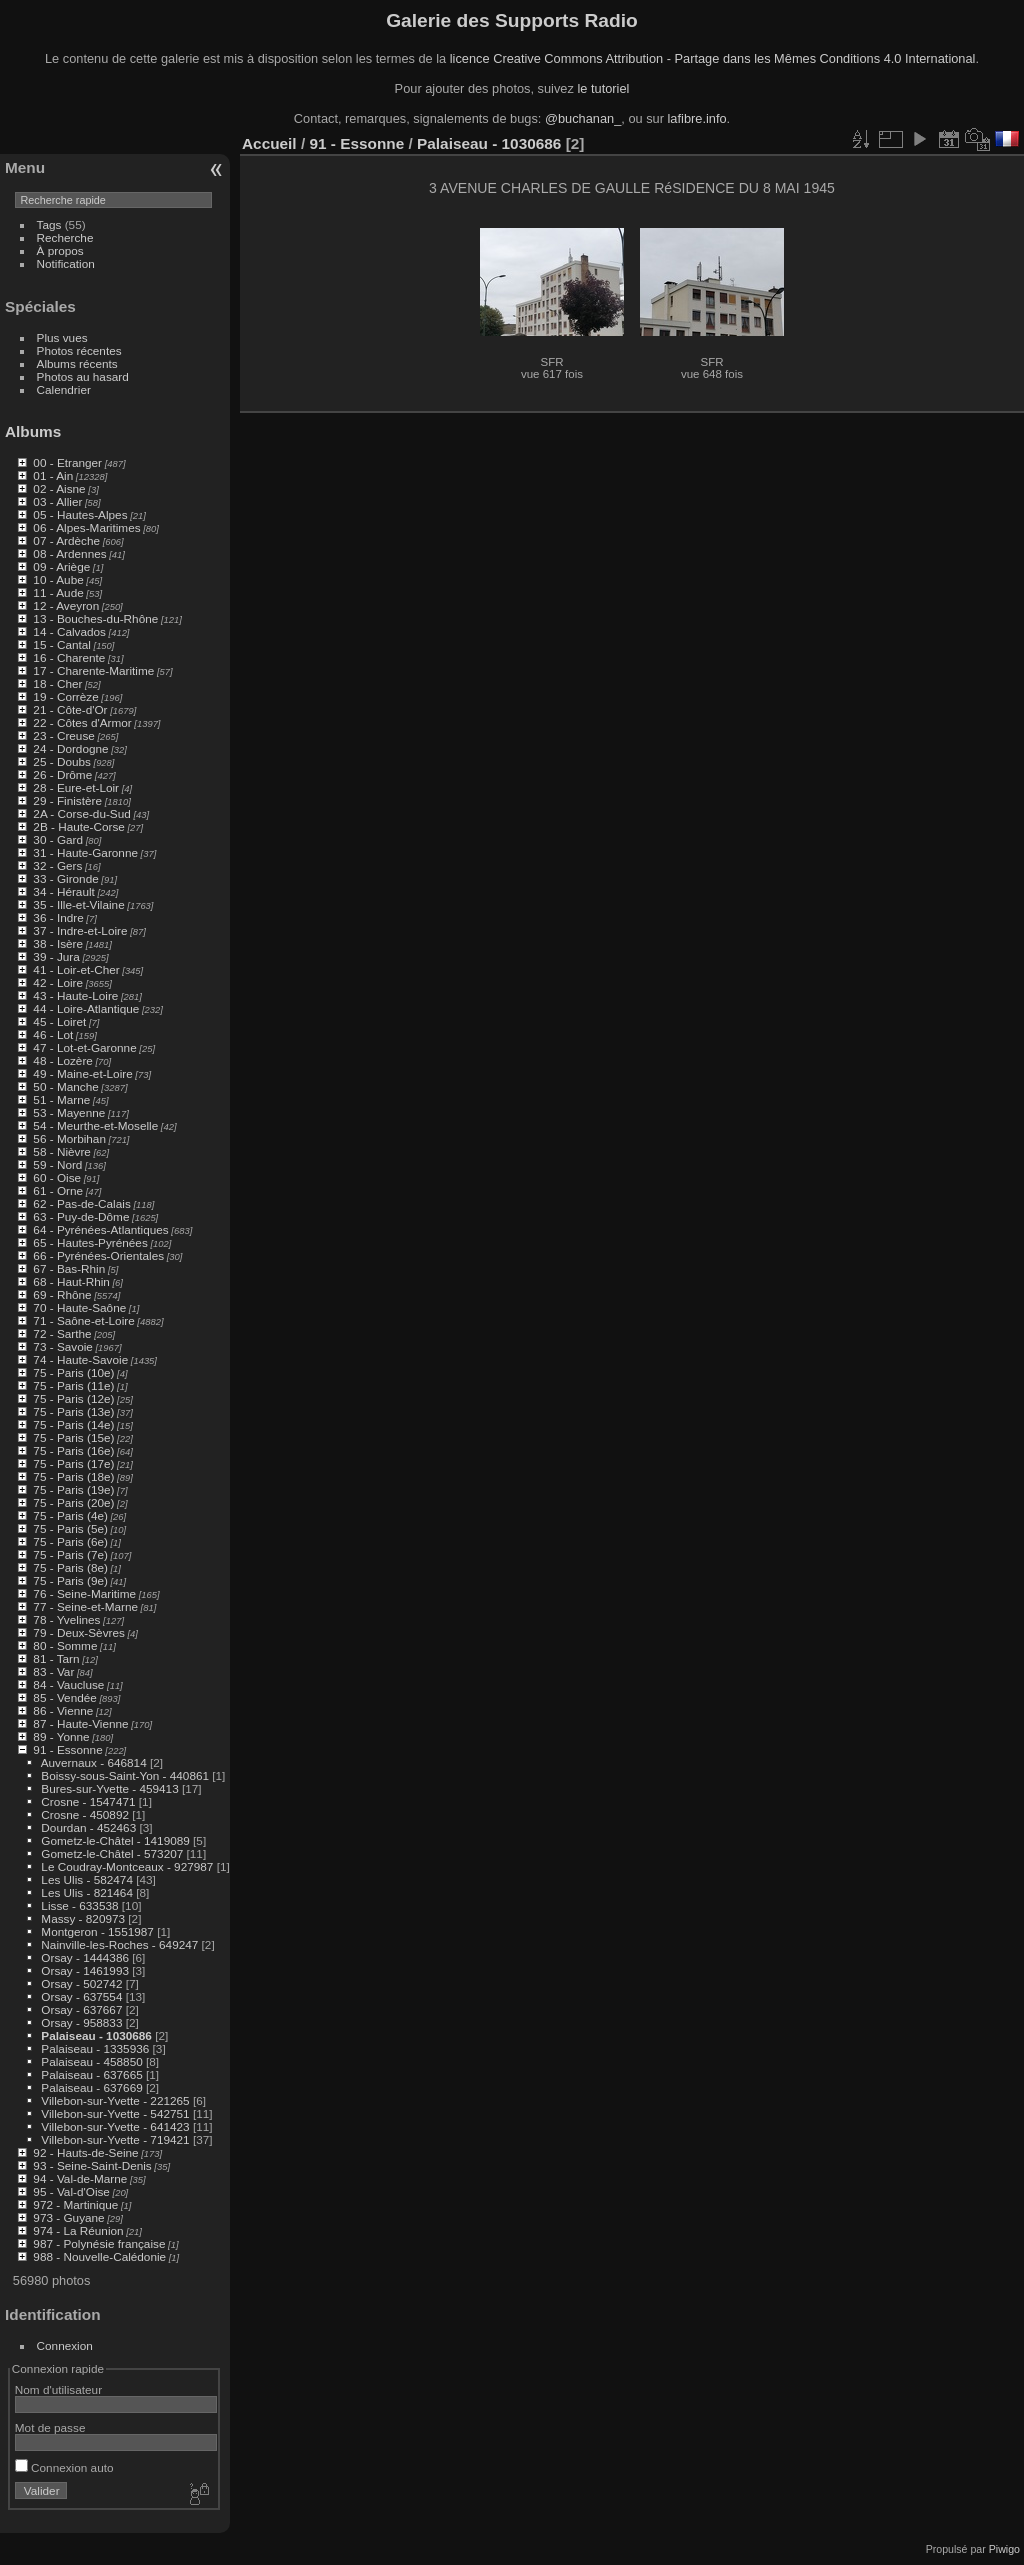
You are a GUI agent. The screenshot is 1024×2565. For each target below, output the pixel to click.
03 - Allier (57, 501)
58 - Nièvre (62, 1151)
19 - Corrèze (65, 696)
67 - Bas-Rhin (69, 1268)
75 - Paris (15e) (73, 1437)
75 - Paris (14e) (73, 1424)
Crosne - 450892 (85, 1814)
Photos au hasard (83, 376)
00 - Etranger (67, 462)
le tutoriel (603, 88)
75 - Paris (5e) (70, 1528)
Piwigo (1004, 2549)
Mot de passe (50, 2427)
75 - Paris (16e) (73, 1450)
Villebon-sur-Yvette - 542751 (115, 2113)
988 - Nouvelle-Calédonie (99, 2256)
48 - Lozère (63, 1060)
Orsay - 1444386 (85, 1957)
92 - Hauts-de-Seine (85, 2152)
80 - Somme (65, 1645)
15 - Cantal (62, 644)
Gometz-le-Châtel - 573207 (112, 1853)
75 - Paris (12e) (73, 1398)
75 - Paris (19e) (73, 1489)
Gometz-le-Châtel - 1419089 (115, 1840)
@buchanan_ (583, 118)
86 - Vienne (63, 1710)
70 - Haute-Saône (79, 1307)
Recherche (65, 237)
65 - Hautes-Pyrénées (90, 1242)
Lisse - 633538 (79, 1905)
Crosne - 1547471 (88, 1801)
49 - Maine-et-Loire (82, 1073)
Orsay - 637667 (81, 2009)
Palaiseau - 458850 (91, 2061)
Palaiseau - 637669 (91, 2087)
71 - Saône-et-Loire (83, 1320)
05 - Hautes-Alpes (80, 514)
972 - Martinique (75, 2204)
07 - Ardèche (66, 540)
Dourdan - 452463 (88, 1827)
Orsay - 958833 (81, 2022)
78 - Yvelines (66, 1619)
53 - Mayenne (69, 1112)
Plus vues (62, 337)
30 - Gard (58, 839)
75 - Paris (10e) (73, 1372)
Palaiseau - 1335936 (95, 2048)
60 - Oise (57, 1177)
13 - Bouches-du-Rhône (95, 618)
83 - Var (53, 1671)
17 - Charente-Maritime (93, 670)
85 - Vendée (64, 1697)
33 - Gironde (65, 878)
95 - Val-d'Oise (71, 2191)
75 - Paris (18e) (73, 1476)
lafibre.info (697, 118)
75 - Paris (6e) (70, 1541)
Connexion (65, 2345)
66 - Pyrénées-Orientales (98, 1255)
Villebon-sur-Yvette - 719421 (115, 2139)
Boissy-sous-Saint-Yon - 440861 (125, 1775)
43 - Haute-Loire (75, 995)
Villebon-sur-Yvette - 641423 (115, 2126)
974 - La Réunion (78, 2230)
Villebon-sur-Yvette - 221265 (115, 2100)
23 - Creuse (63, 735)
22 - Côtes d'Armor (82, 722)
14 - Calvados (69, 631)
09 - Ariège (61, 566)
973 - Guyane (68, 2217)
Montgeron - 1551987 (97, 1931)
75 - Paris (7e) (70, 1554)
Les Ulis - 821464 (87, 1892)
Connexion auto (64, 2467)
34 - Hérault (63, 891)
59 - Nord (57, 1164)
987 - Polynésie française (99, 2243)
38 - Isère (58, 943)
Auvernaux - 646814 (94, 1762)
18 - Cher (57, 683)
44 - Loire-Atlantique (86, 1008)
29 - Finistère (67, 800)
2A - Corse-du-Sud (81, 813)
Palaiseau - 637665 (91, 2074)
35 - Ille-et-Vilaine (78, 904)
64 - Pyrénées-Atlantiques (100, 1229)
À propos (60, 250)
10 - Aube (58, 579)
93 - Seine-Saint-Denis (92, 2165)
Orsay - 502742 (81, 1983)
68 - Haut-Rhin (71, 1281)
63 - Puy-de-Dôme (81, 1216)
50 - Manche (65, 1086)
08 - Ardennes (69, 553)
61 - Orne (58, 1190)
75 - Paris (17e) (73, 1463)
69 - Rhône (62, 1294)
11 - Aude (58, 592)
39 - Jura (56, 956)
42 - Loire (58, 982)
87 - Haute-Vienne (80, 1723)
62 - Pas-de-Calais (81, 1203)
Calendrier (64, 389)
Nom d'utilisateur (58, 2389)
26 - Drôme (62, 774)
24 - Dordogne (70, 748)
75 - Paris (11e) (73, 1385)
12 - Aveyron (66, 605)
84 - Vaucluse (68, 1684)
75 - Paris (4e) (70, 1515)
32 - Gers (57, 865)
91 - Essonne (67, 1749)
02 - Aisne (59, 488)
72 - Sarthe (62, 1333)
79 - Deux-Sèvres (79, 1632)
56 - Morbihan (69, 1138)
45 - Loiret (59, 1021)
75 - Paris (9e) (70, 1580)
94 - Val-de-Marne (80, 2178)
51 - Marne (61, 1099)
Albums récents (77, 363)
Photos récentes (79, 350)
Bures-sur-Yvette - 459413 (109, 1788)
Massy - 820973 (83, 1918)
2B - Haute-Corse (79, 826)
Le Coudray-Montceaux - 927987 (127, 1866)
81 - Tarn (56, 1658)
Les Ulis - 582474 (87, 1879)
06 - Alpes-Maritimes (86, 527)
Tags (49, 224)
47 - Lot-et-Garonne (84, 1047)
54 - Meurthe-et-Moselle (95, 1125)
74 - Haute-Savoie (80, 1359)
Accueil (269, 143)
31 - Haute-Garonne (85, 852)
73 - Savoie (63, 1346)
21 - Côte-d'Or (70, 709)
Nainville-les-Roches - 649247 (119, 1944)
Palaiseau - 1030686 (96, 2035)
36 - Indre (58, 917)
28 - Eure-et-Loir (76, 787)
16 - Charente (69, 657)
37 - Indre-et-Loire (80, 930)
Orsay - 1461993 (85, 1970)
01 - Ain (53, 475)
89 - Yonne (61, 1736)
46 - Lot (53, 1034)
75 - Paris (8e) (70, 1567)
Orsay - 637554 (81, 1996)
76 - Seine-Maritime (84, 1593)
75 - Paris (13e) (73, 1411)
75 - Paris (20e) (73, 1502)
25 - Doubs (62, 761)
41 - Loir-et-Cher (76, 969)
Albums (33, 431)
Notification (66, 263)
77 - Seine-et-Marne (85, 1606)
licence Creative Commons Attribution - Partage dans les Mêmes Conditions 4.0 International (713, 58)
